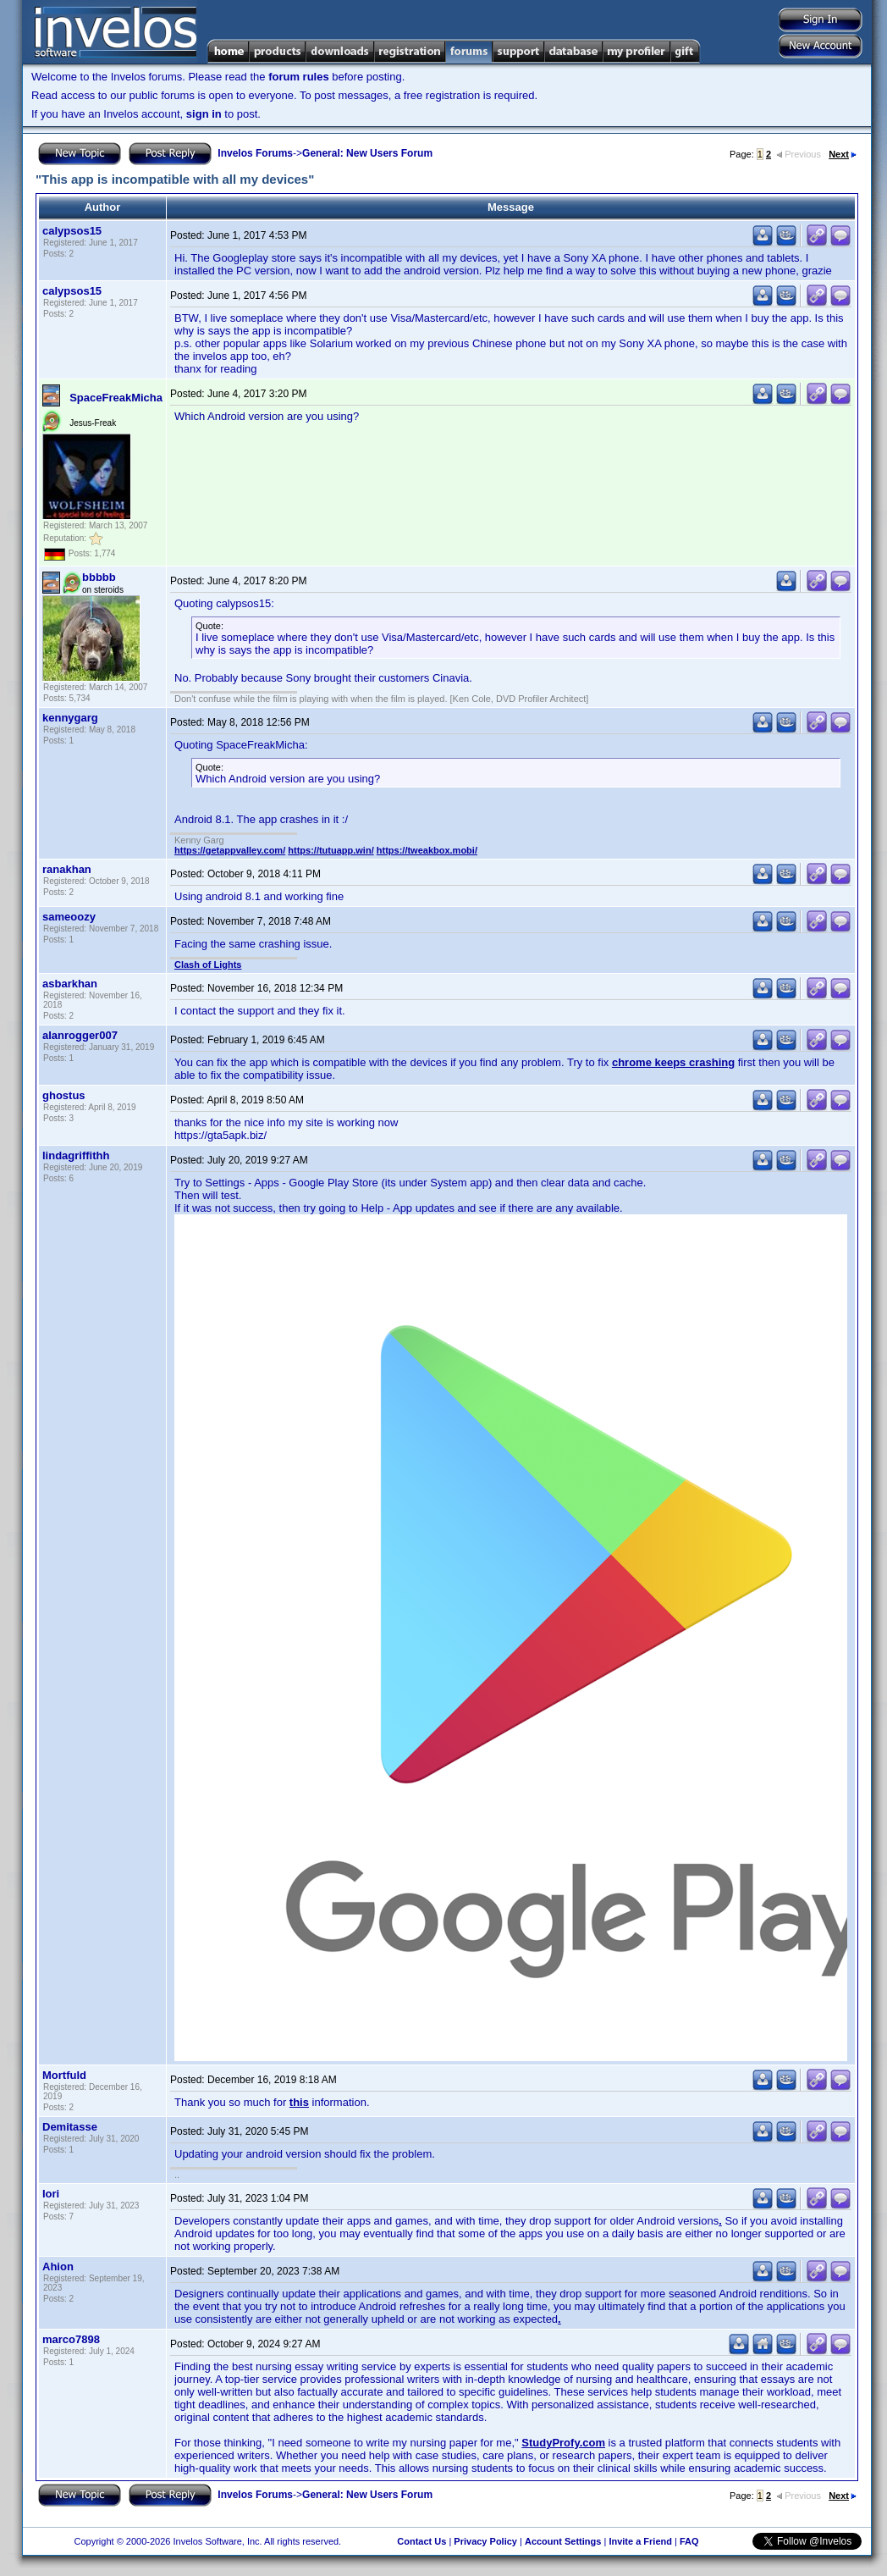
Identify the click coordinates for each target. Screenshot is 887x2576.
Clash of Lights (207, 964)
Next (843, 154)
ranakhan (66, 869)
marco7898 (71, 2339)
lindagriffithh (75, 1155)
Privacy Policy (485, 2541)
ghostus (63, 1095)
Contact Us (421, 2541)
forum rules (298, 76)
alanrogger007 (80, 1035)
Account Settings (563, 2541)
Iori (50, 2193)
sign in (204, 114)
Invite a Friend (640, 2541)
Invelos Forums (255, 153)
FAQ (689, 2541)
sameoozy (69, 916)
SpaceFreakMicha (116, 397)
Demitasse (69, 2126)
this (299, 2102)
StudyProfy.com (563, 2442)
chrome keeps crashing (673, 1062)
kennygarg (70, 717)
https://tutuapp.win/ (330, 850)
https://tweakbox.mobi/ (427, 850)
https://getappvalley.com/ (229, 850)
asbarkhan (69, 983)
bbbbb (99, 577)
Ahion (58, 2266)
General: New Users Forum (367, 153)
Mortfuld (64, 2075)
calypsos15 (72, 230)
